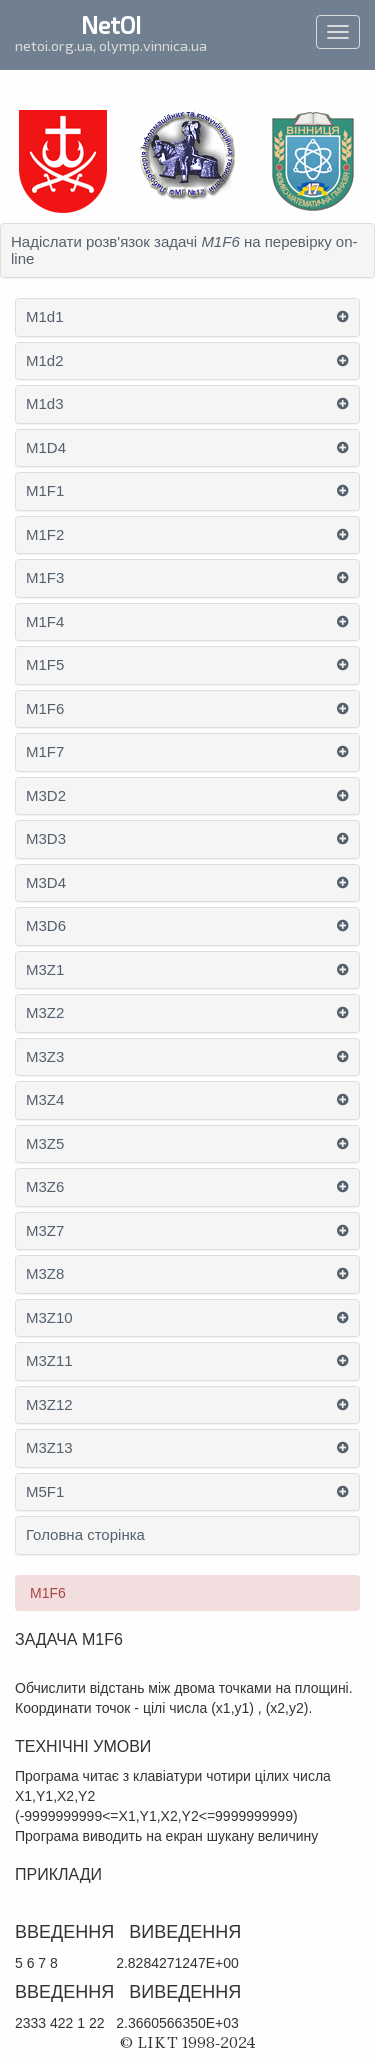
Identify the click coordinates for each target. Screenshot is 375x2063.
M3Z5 (45, 1144)
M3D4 (46, 883)
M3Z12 (49, 1405)
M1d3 (45, 404)
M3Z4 (45, 1100)
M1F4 (45, 622)
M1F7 (45, 752)
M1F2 (45, 535)
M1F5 (45, 665)
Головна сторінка (85, 1535)
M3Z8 (45, 1274)
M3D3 (46, 839)
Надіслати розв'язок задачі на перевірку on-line (184, 250)
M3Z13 (49, 1448)
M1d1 (45, 317)
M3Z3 (45, 1057)
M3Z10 (49, 1318)
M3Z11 (49, 1361)
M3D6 (46, 926)
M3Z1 (45, 970)
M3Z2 (45, 1013)
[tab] (187, 250)
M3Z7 (45, 1231)
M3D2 (46, 796)
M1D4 (46, 448)
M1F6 (45, 709)
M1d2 (45, 361)
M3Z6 (45, 1187)
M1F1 (45, 491)
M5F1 (45, 1492)
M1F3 (45, 578)
